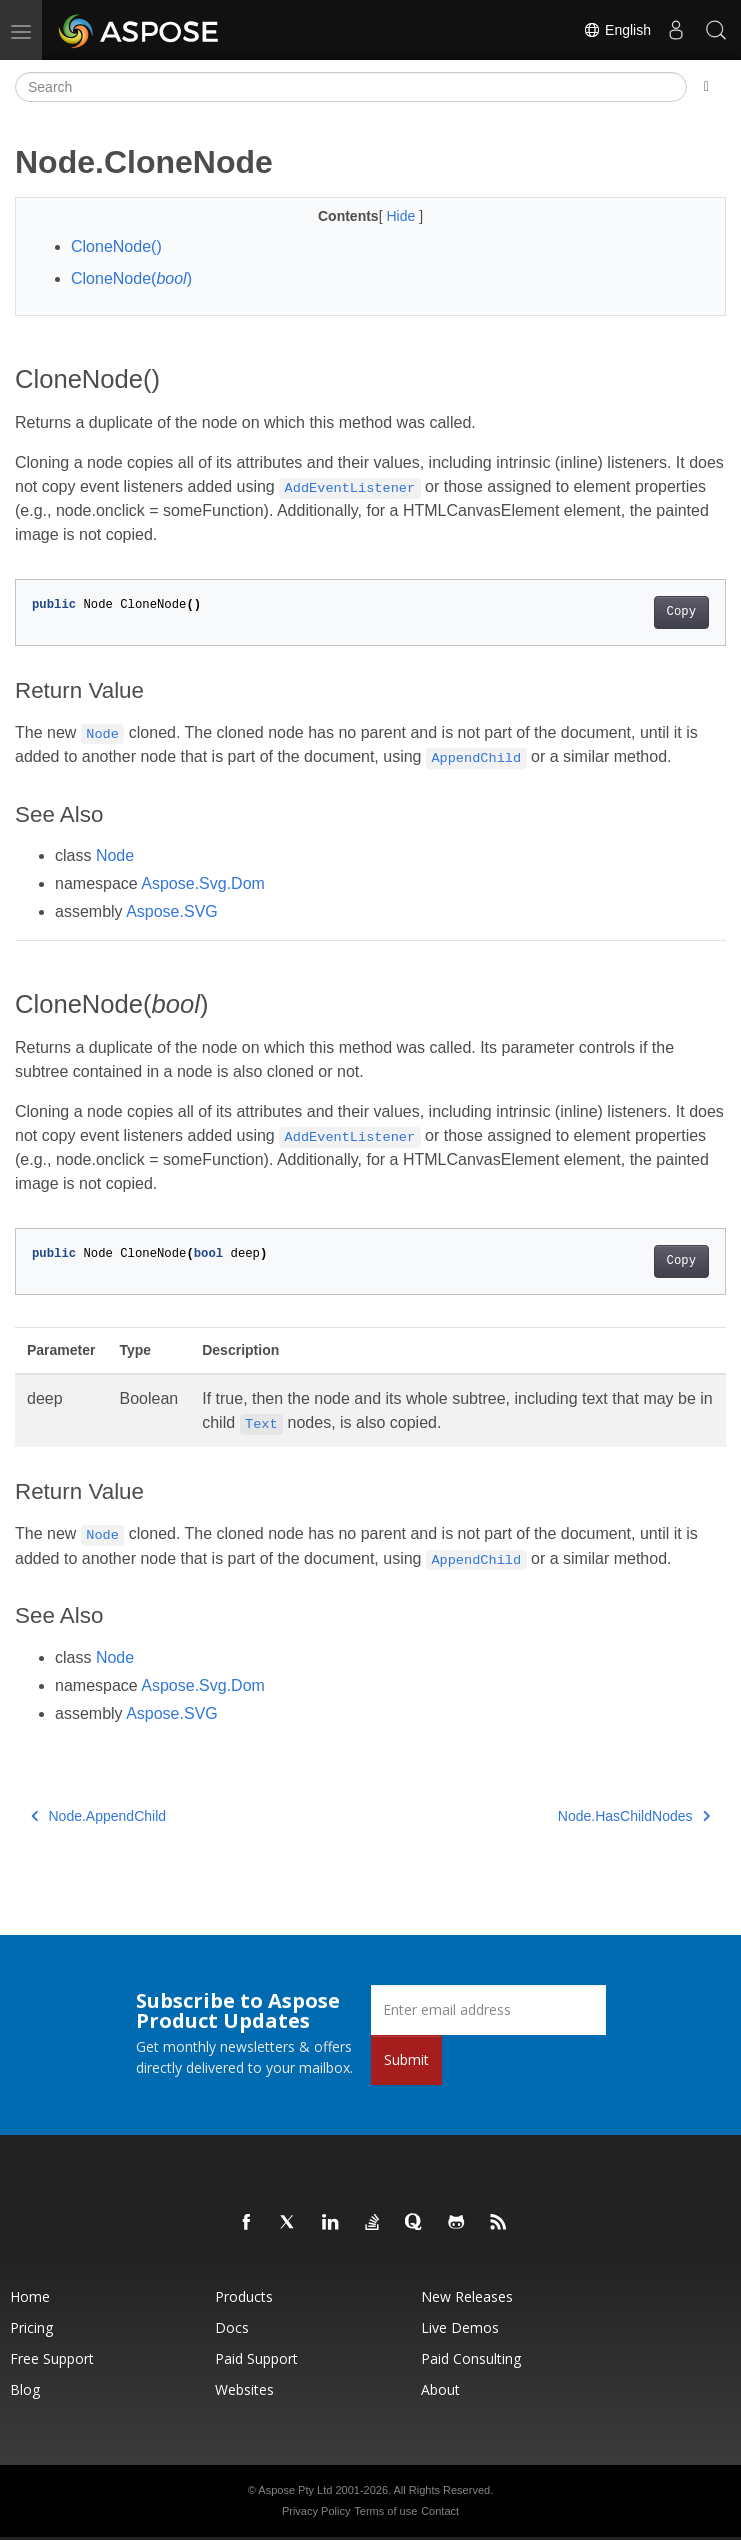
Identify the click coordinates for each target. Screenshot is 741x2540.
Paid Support (256, 2358)
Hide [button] (402, 216)
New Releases (467, 2296)
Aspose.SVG (172, 911)
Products (244, 2296)
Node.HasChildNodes (634, 1816)
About (440, 2389)
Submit (406, 2059)
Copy (681, 612)
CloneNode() (116, 246)
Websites (244, 2389)
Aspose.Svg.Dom (203, 883)
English (617, 30)
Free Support (52, 2358)
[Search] (351, 87)
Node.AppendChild (98, 1816)
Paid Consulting (471, 2358)
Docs (232, 2327)
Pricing (31, 2327)
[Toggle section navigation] (706, 87)
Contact (440, 2511)
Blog (25, 2389)
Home (30, 2296)
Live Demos (460, 2327)
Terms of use (385, 2511)
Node (115, 855)
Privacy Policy (316, 2511)
